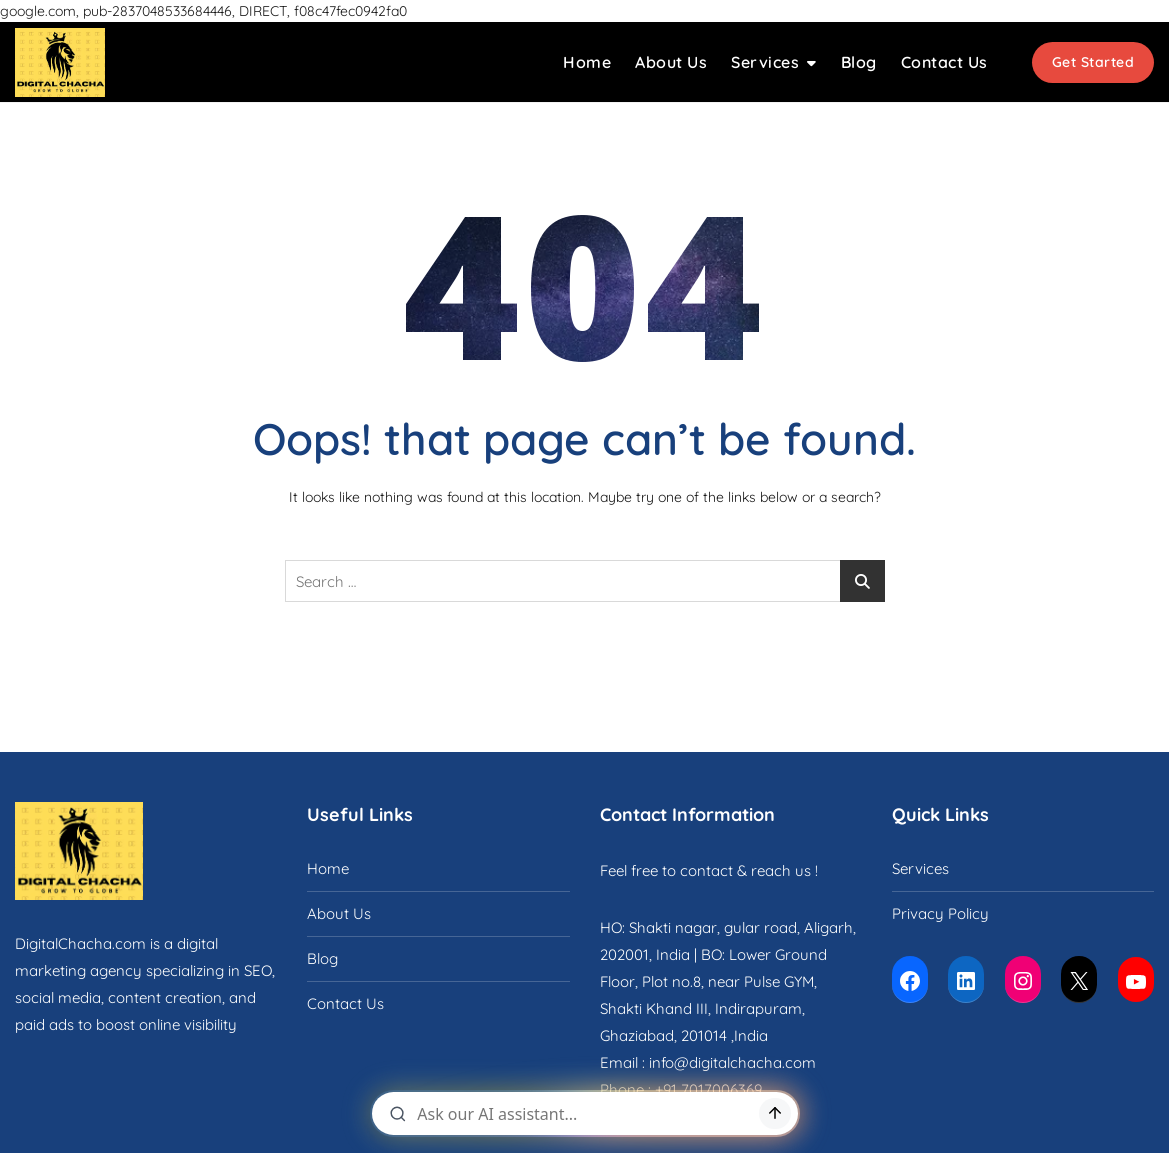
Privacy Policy (940, 913)
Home (587, 62)
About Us (671, 62)
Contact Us (944, 62)
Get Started (1093, 62)
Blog (859, 62)
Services (765, 62)
